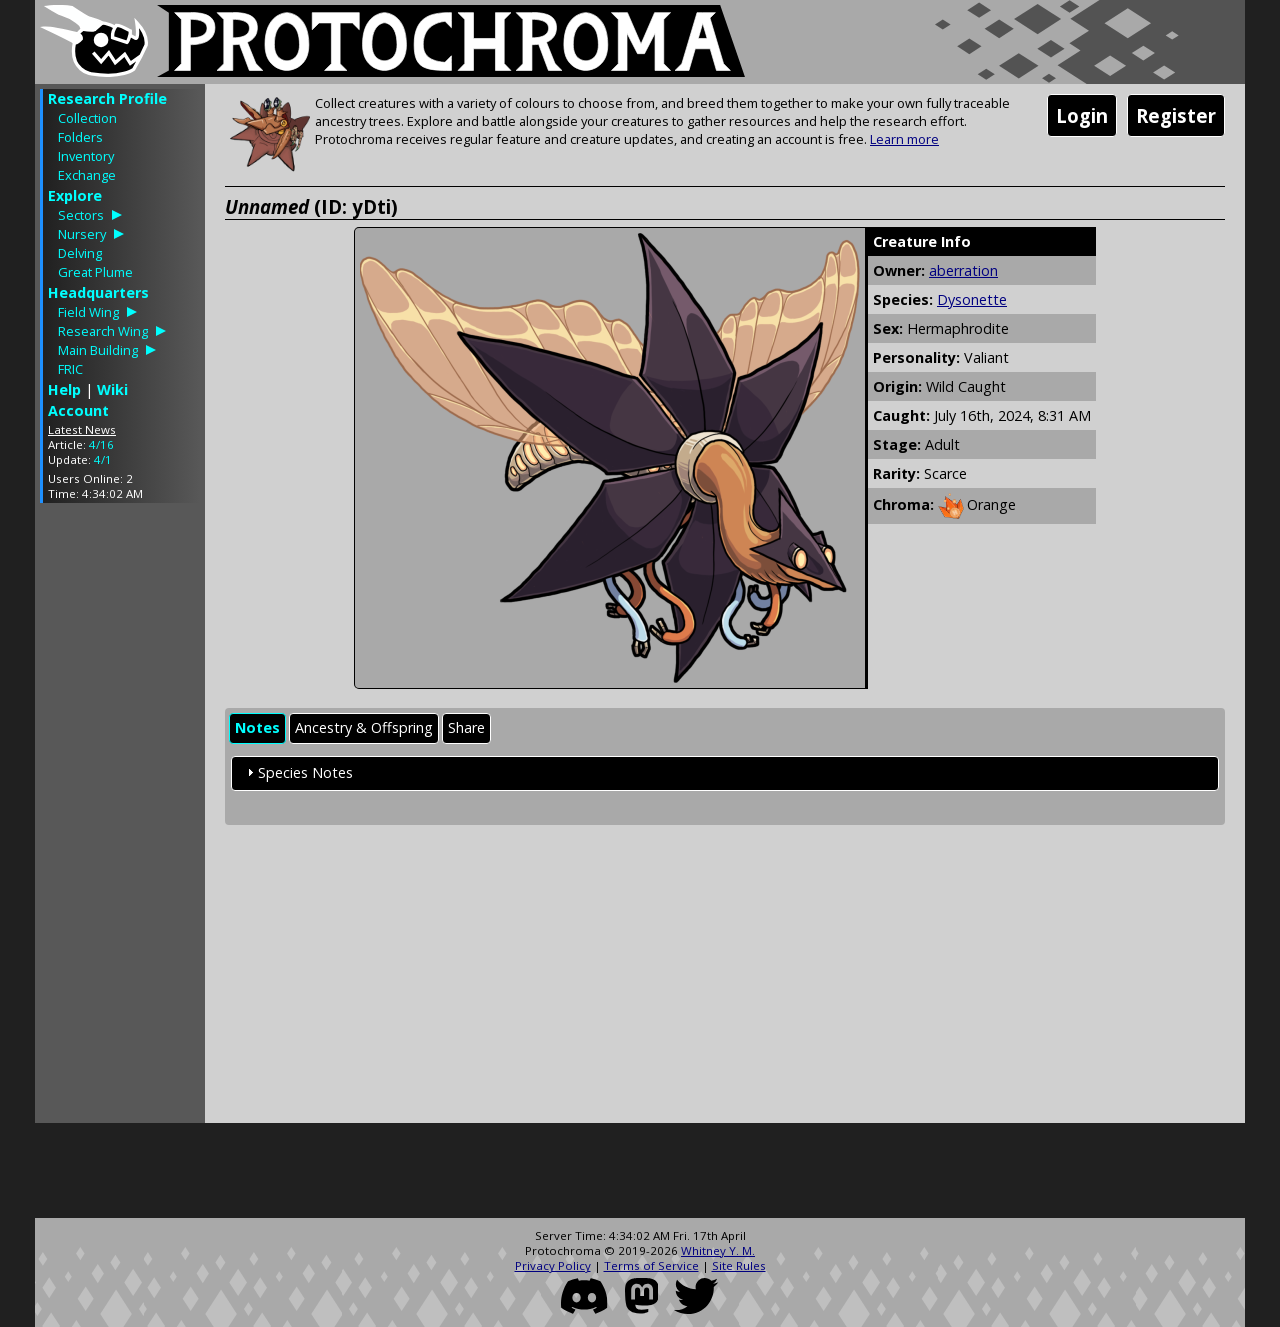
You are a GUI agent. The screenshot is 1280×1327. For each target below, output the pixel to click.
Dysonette (972, 299)
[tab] (257, 728)
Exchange (87, 175)
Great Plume (95, 272)
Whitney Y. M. (718, 1250)
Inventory (86, 156)
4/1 (103, 459)
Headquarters (98, 292)
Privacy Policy (553, 1265)
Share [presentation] (466, 727)
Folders (80, 137)
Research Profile (107, 98)
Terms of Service (651, 1265)
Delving (80, 253)
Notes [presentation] (257, 727)
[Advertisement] (120, 818)
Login (1082, 115)
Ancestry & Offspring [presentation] (364, 727)
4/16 (101, 444)
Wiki (112, 389)
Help (64, 389)
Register (1176, 115)
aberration (963, 270)
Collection (87, 118)
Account (78, 410)
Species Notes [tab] (297, 772)
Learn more (904, 139)
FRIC (70, 369)
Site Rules (739, 1265)
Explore (75, 195)
